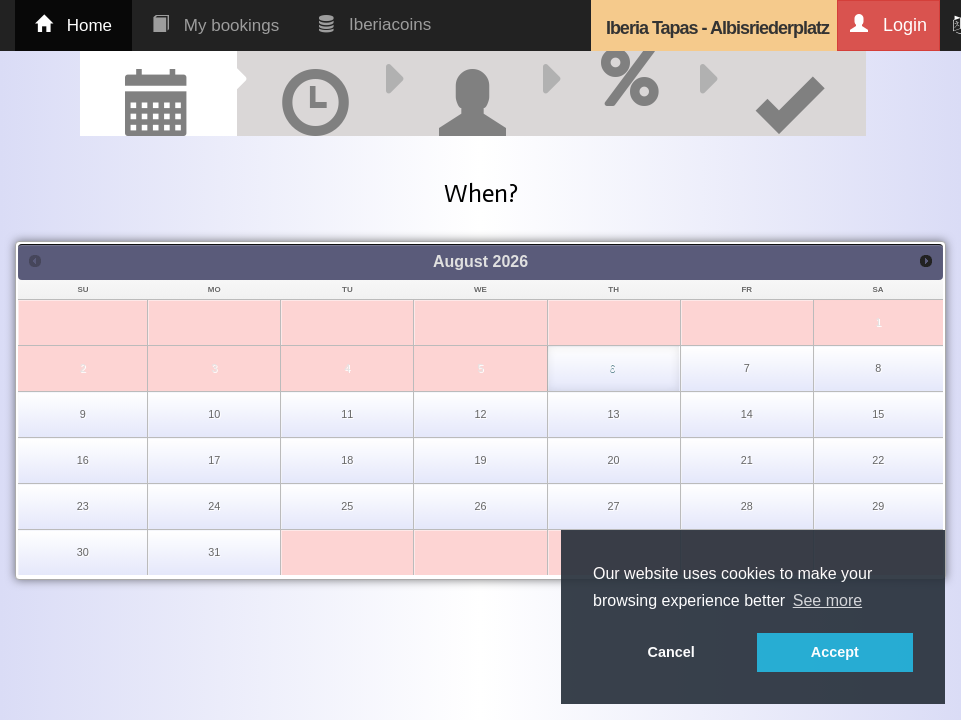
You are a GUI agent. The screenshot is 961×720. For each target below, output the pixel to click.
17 (214, 460)
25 (347, 506)
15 (878, 414)
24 (214, 506)
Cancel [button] (671, 652)
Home (73, 25)
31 (214, 552)
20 (614, 460)
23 (83, 506)
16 (83, 460)
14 (747, 414)
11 (347, 414)
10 (214, 414)
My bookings (215, 25)
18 (347, 460)
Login (888, 24)
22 (878, 460)
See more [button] (827, 600)
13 (614, 414)
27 (614, 506)
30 (83, 552)
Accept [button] (835, 652)
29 (878, 506)
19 (480, 460)
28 (747, 506)
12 (480, 414)
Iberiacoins (375, 24)
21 (747, 460)
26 (480, 506)
